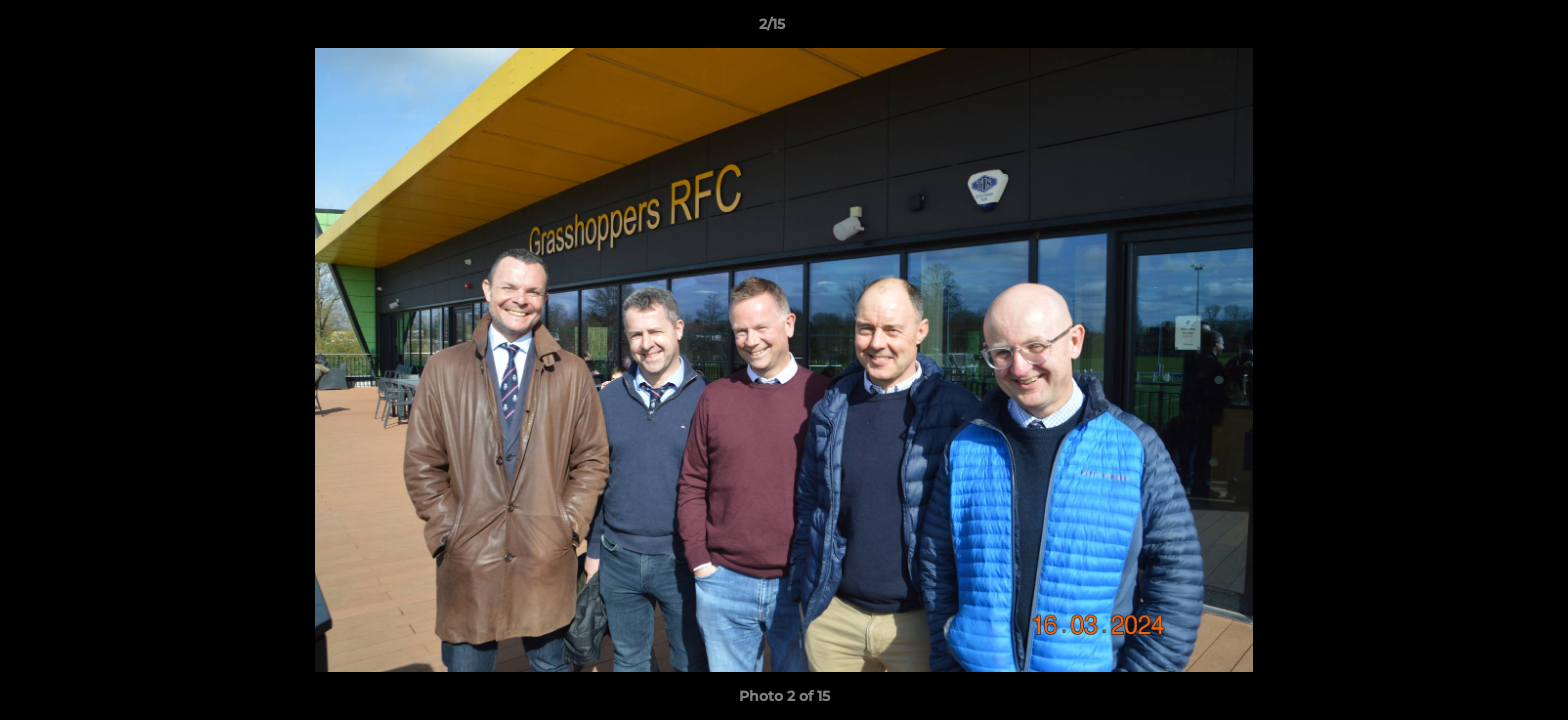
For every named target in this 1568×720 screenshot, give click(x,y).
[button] (1484, 29)
